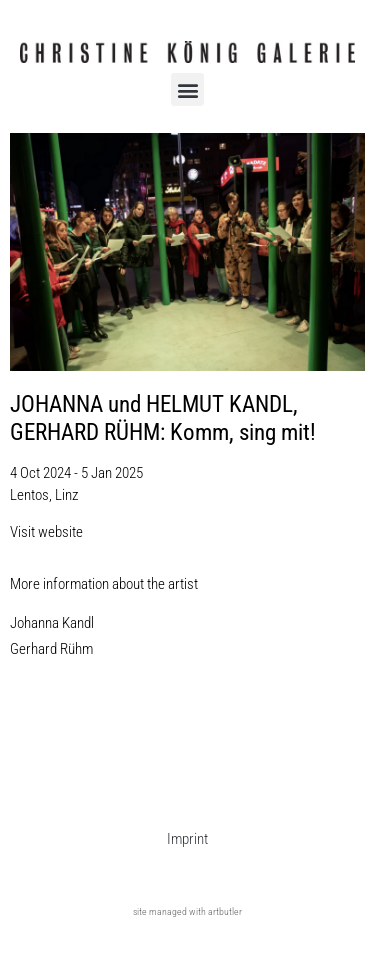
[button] (187, 89)
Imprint (187, 839)
